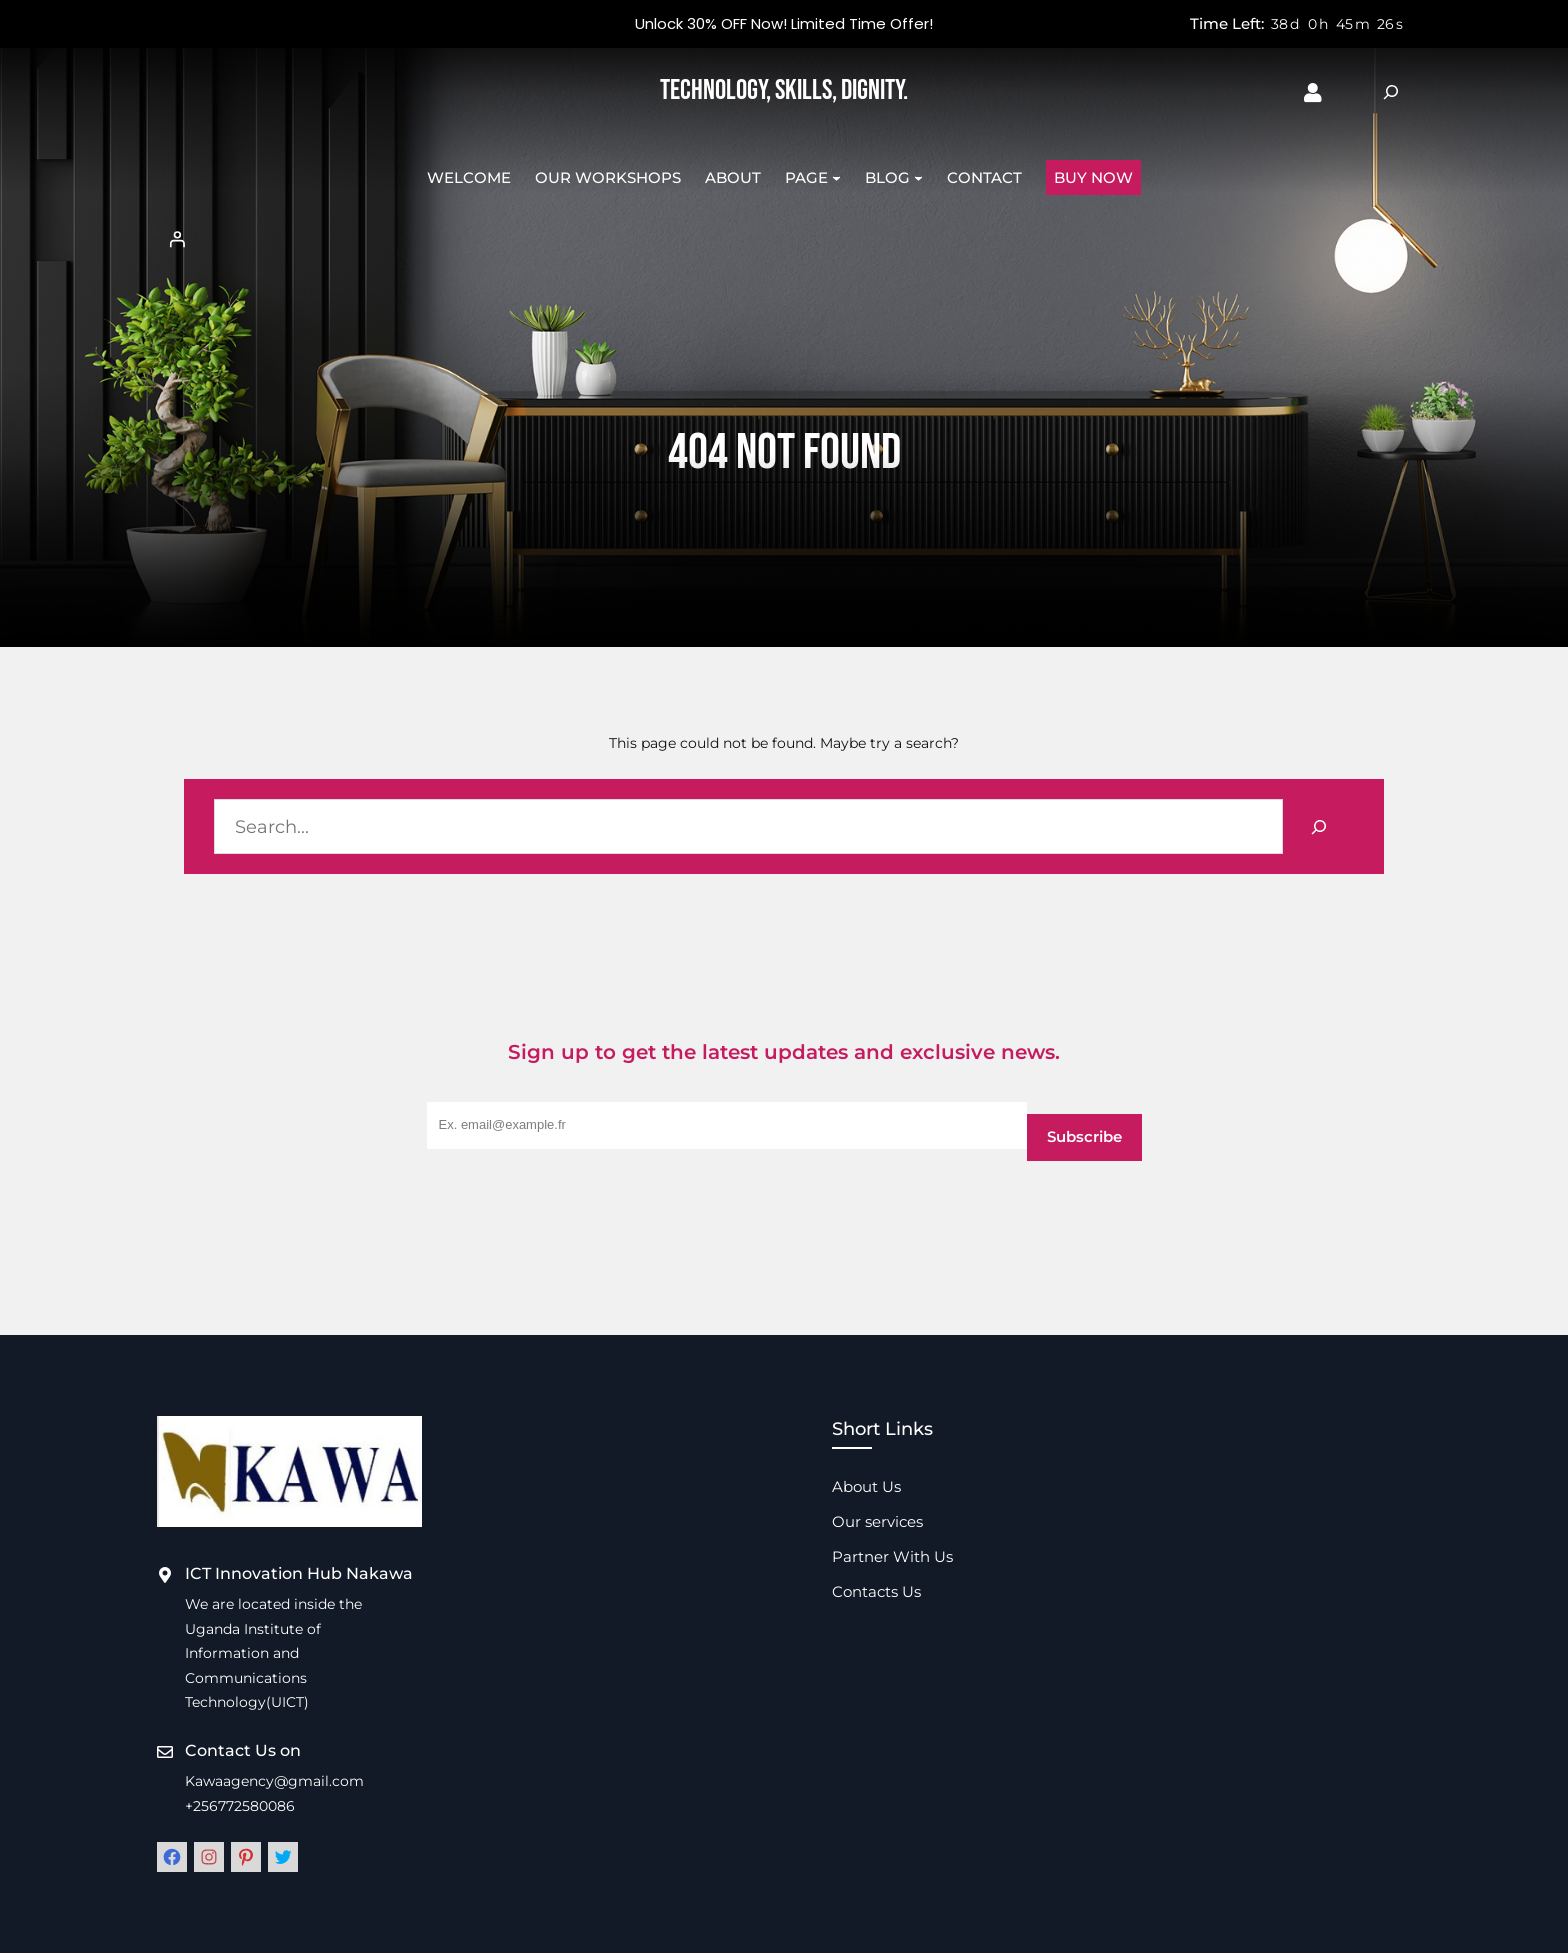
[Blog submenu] (918, 177)
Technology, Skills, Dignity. (784, 90)
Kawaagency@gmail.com (274, 1781)
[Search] (1318, 826)
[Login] (784, 239)
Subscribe (1084, 1136)
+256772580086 (240, 1806)
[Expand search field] (1391, 92)
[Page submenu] (836, 177)
